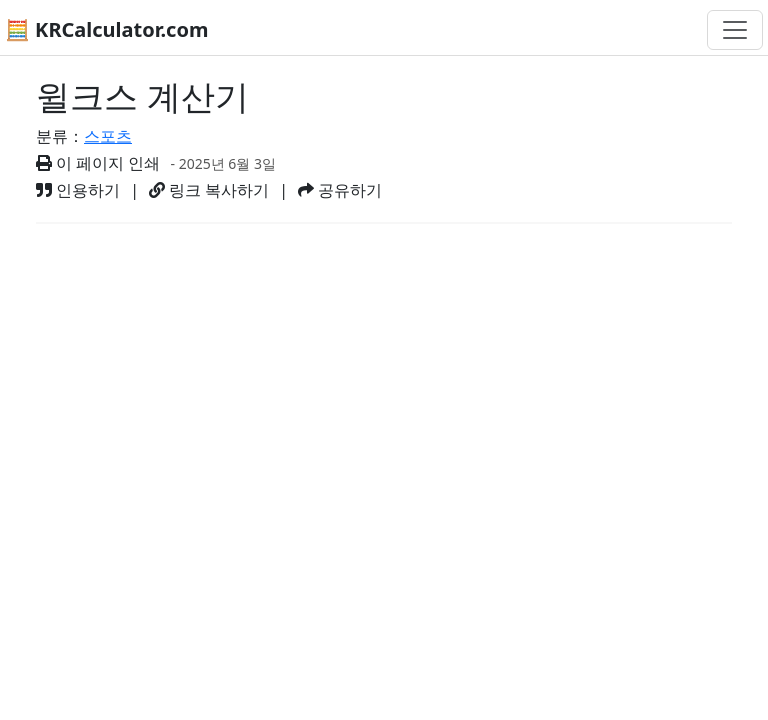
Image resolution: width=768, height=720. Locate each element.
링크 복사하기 (209, 190)
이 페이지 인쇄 (98, 163)
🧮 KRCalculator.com (106, 29)
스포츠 (108, 136)
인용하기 (78, 190)
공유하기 (340, 190)
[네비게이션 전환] (735, 30)
